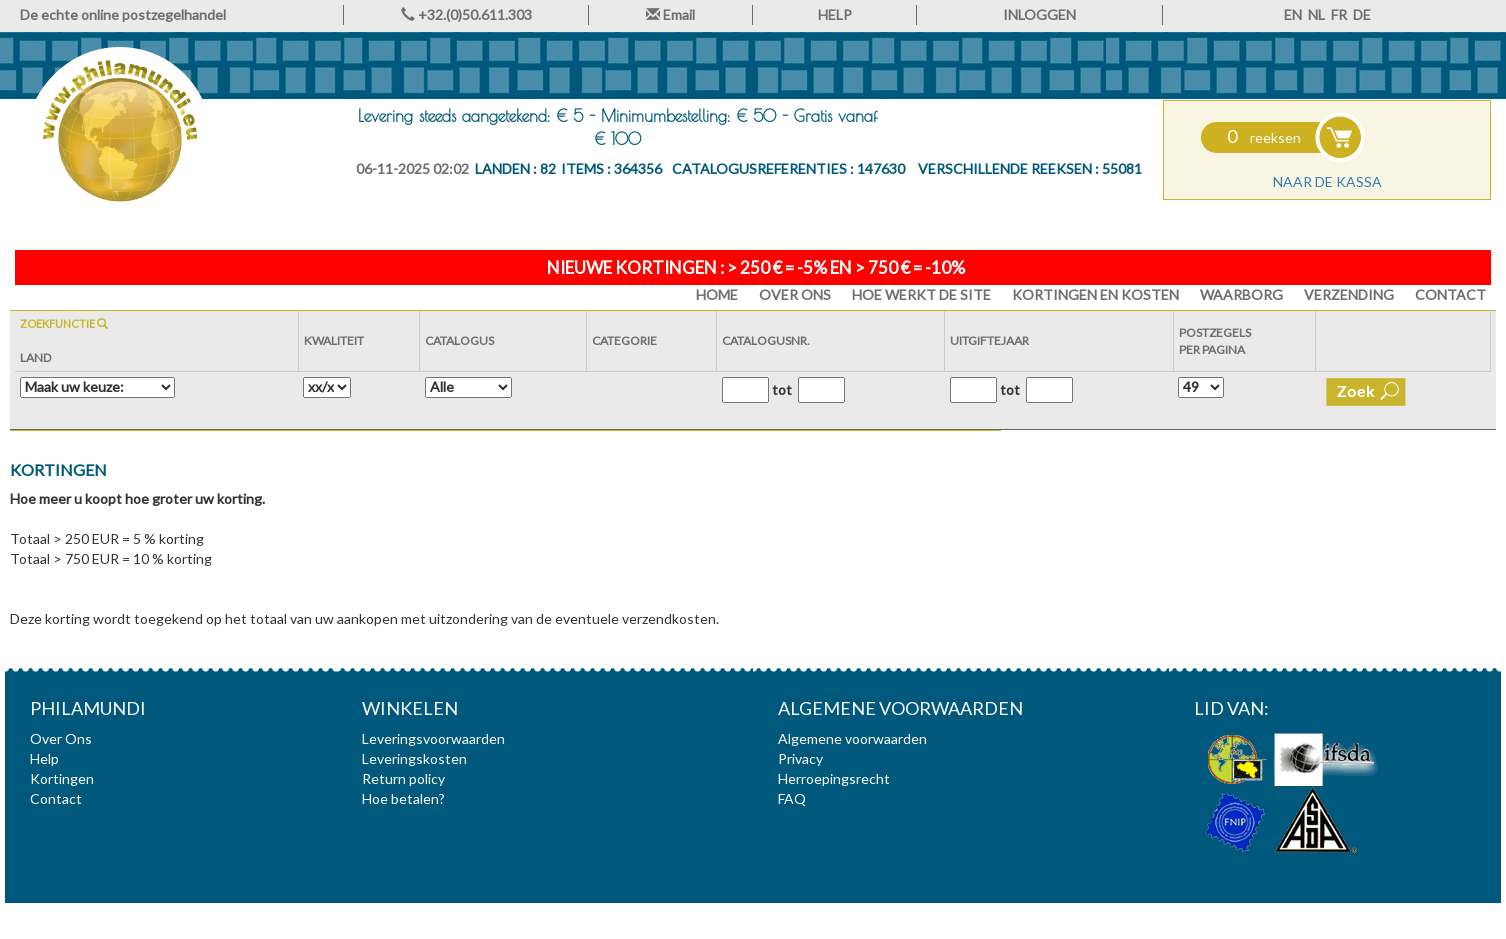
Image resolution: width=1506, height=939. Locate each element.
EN (1293, 14)
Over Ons (795, 294)
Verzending (1349, 294)
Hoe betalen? (403, 798)
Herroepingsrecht (834, 778)
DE (1362, 14)
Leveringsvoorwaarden (433, 738)
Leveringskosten (414, 758)
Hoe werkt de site (921, 294)
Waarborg (1241, 294)
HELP (835, 14)
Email (670, 14)
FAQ (792, 798)
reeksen (1264, 137)
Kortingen (62, 778)
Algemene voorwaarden (852, 738)
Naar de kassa (1327, 181)
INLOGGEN (1039, 14)
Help (44, 758)
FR (1339, 14)
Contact (1450, 294)
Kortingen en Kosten (1095, 294)
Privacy (800, 758)
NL (1316, 14)
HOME (717, 294)
